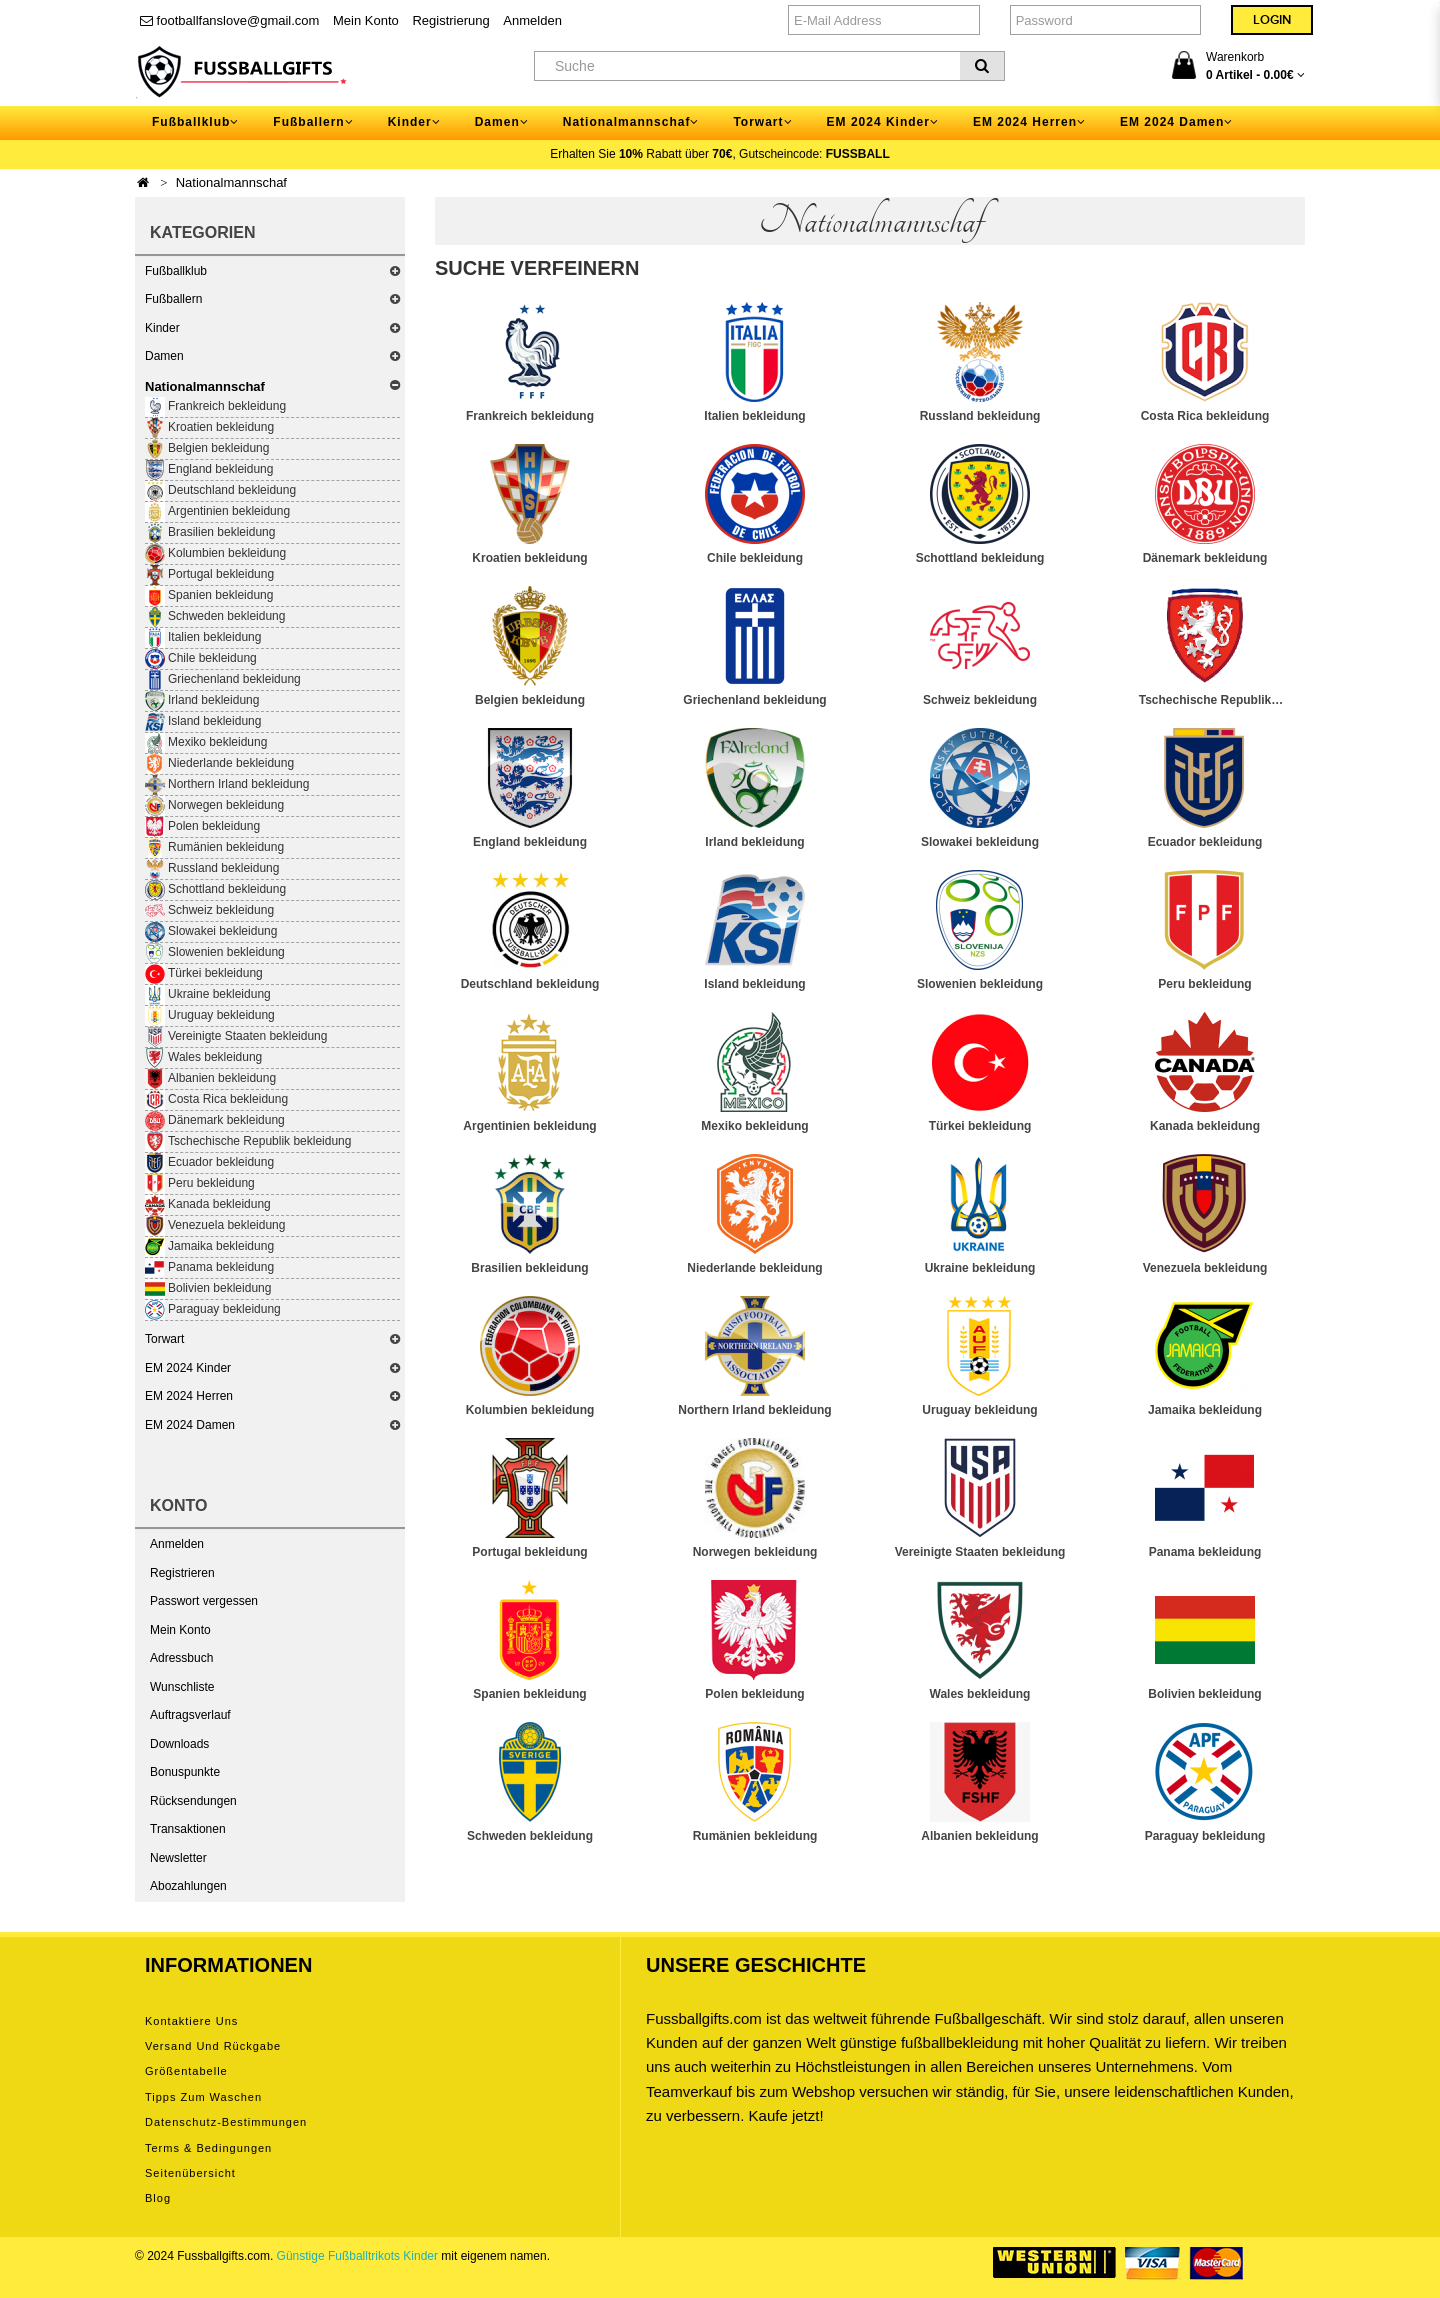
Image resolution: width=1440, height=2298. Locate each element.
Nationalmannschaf (231, 182)
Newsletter (178, 1858)
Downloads (179, 1744)
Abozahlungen (188, 1886)
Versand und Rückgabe (213, 2046)
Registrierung (450, 20)
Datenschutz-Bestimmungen (226, 2122)
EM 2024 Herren (189, 1396)
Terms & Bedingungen (208, 2148)
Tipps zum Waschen (203, 2097)
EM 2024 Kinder (188, 1368)
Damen (164, 356)
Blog (158, 2198)
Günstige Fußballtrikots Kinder (357, 2256)
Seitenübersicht (190, 2173)
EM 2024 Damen (190, 1425)
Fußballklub (176, 271)
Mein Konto (366, 20)
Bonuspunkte (185, 1772)
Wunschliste (182, 1687)
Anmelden (532, 20)
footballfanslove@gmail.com (229, 20)
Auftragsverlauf (190, 1715)
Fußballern (173, 299)
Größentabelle (186, 2071)
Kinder (162, 328)
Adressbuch (181, 1658)
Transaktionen (188, 1829)
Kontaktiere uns (191, 2021)
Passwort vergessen (204, 1601)
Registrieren (182, 1573)
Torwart (164, 1339)
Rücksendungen (193, 1801)
